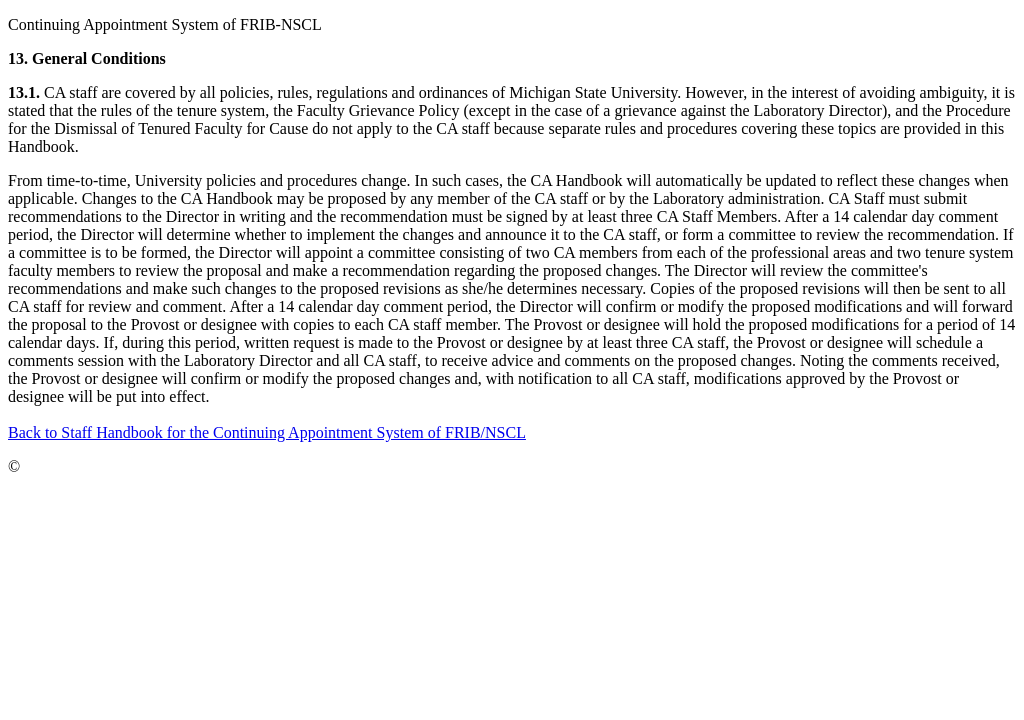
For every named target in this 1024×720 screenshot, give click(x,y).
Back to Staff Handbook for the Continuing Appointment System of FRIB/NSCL (267, 432)
